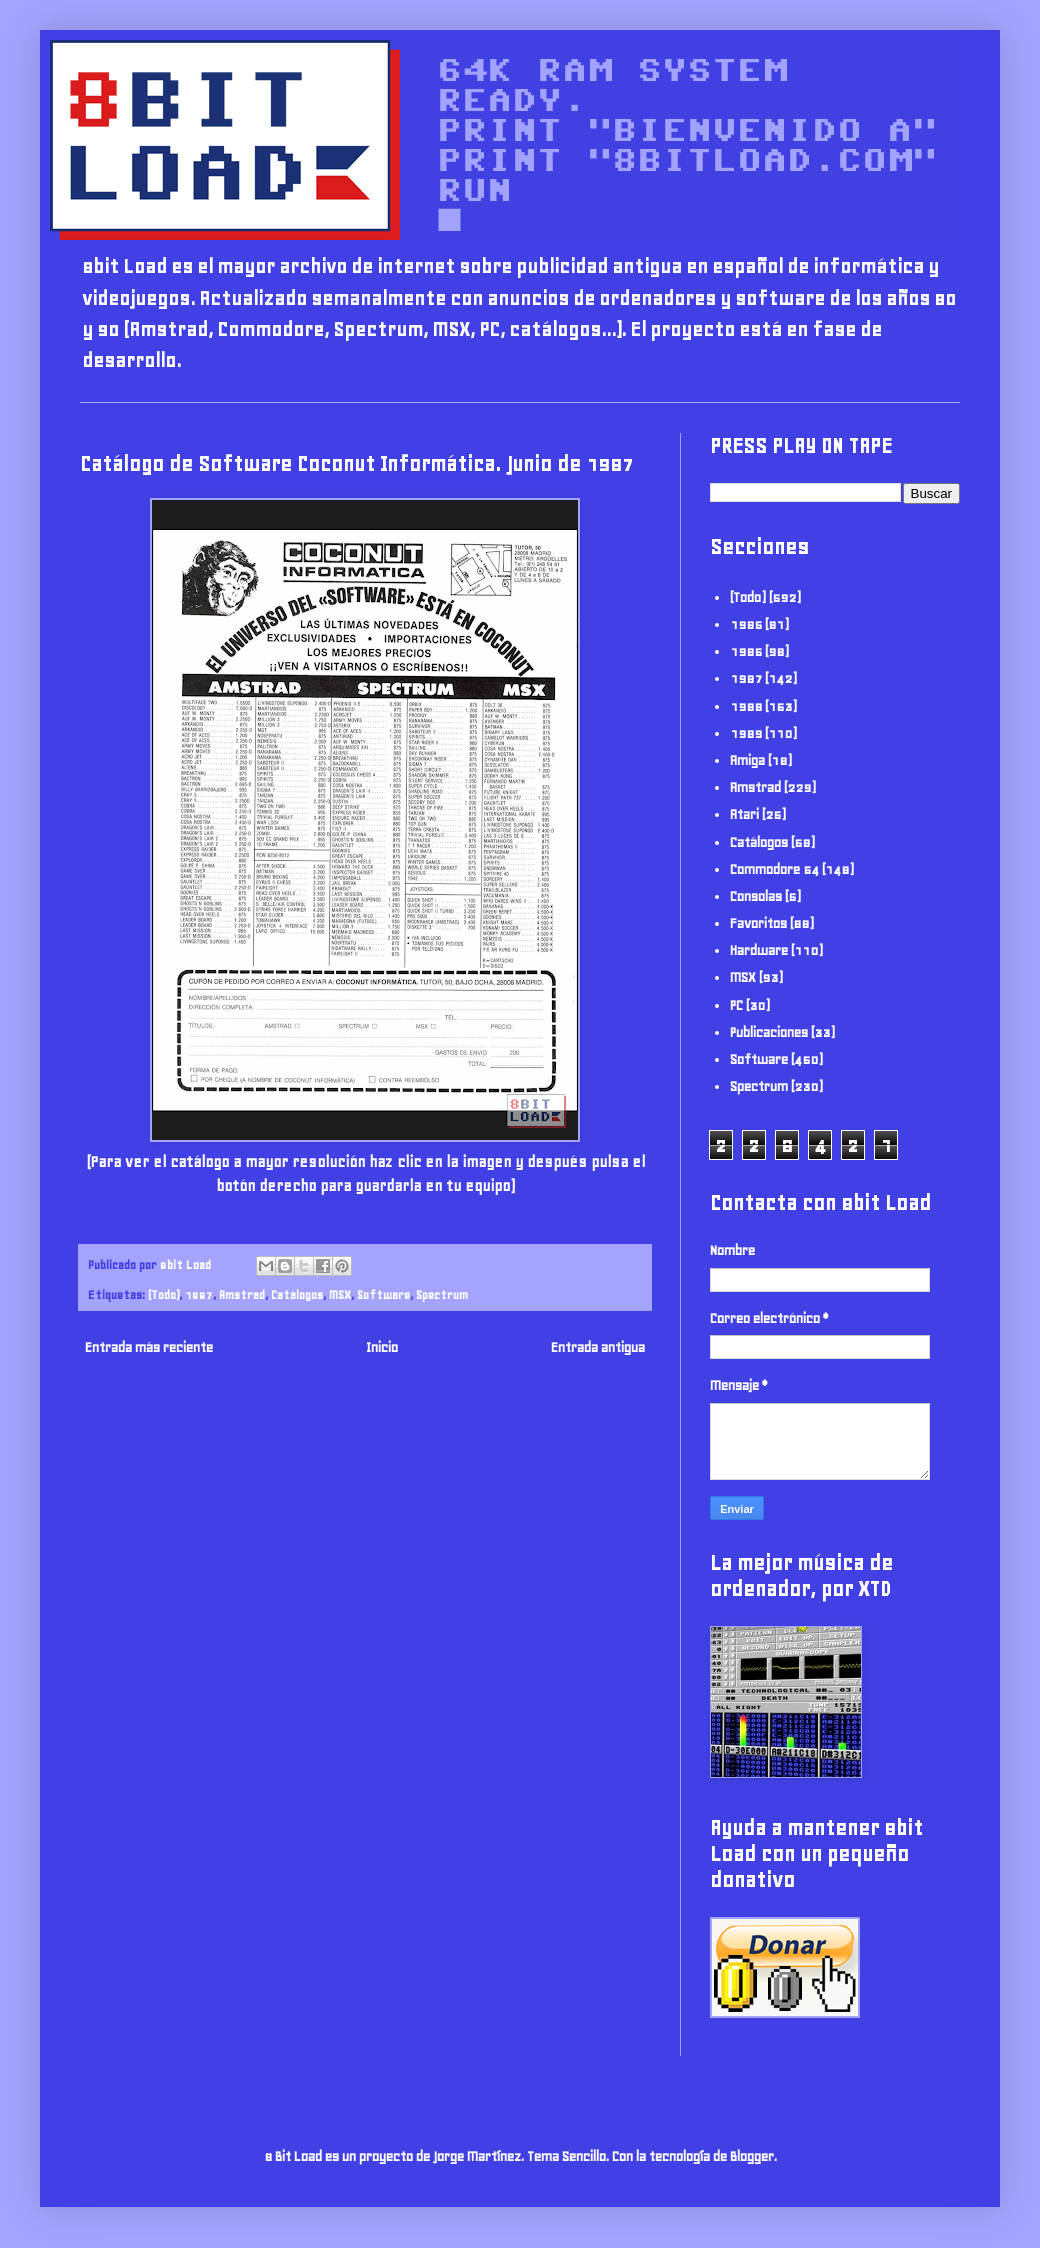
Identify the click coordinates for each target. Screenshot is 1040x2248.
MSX (340, 1294)
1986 (746, 651)
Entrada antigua (598, 1347)
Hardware (759, 950)
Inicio (382, 1347)
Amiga (747, 760)
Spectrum (442, 1294)
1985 (746, 624)
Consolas (756, 896)
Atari (744, 814)
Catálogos (297, 1294)
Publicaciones (769, 1032)
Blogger (752, 2156)
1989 (746, 733)
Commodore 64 (774, 869)
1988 (746, 706)
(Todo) (163, 1294)
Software (383, 1294)
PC (736, 1005)
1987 (199, 1294)
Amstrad (242, 1294)
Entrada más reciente (149, 1347)
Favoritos (758, 923)
